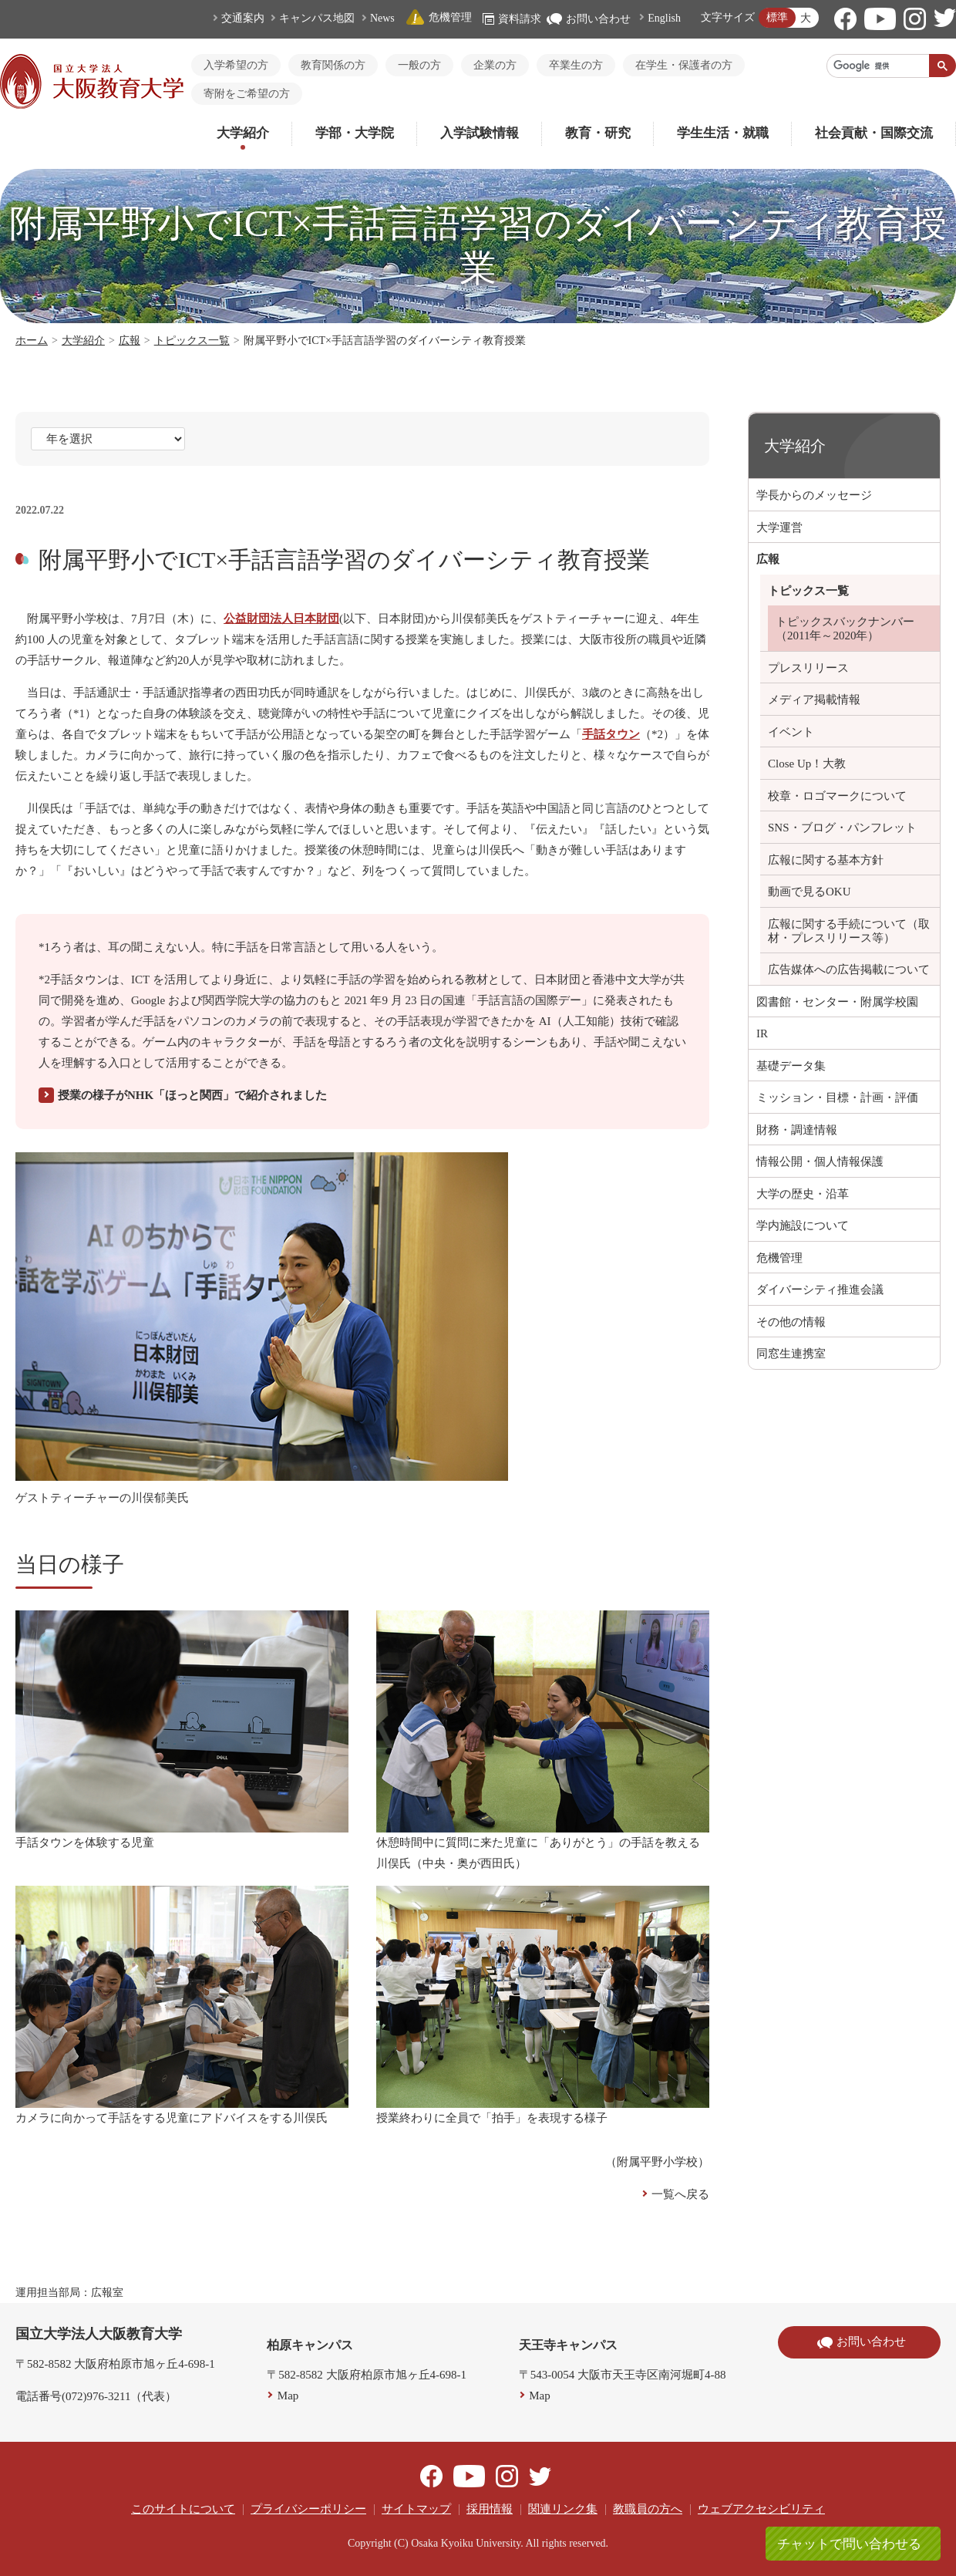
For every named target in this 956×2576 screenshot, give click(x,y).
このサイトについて (183, 2509)
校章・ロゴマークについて (837, 796)
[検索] (878, 65)
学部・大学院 (354, 133)
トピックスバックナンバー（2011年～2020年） (845, 628)
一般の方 (419, 65)
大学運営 (779, 527)
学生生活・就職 (723, 133)
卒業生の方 (576, 65)
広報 (129, 340)
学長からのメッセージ (814, 495)
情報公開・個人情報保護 (820, 1161)
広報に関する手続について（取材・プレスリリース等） (849, 931)
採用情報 (489, 2509)
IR (762, 1033)
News (382, 18)
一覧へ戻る (680, 2194)
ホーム (31, 340)
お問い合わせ (589, 19)
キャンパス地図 (317, 18)
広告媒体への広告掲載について (849, 969)
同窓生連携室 (791, 1353)
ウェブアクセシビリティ (761, 2509)
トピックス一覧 (192, 340)
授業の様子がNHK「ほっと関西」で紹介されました (192, 1095)
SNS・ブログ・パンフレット (842, 827)
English (664, 18)
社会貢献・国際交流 (874, 133)
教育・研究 (598, 133)
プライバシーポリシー (308, 2509)
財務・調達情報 (796, 1130)
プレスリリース (808, 668)
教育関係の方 (333, 65)
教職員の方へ (647, 2509)
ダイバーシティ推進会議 (820, 1289)
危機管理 (439, 17)
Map (288, 2395)
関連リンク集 (563, 2509)
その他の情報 (791, 1322)
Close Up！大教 (807, 763)
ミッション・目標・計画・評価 (837, 1097)
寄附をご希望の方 (247, 93)
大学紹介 (243, 133)
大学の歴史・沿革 (802, 1194)
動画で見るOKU (809, 891)
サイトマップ (416, 2509)
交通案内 (242, 18)
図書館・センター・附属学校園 (837, 1002)
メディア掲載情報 (814, 699)
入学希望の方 (236, 65)
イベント (791, 732)
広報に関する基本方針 (826, 860)
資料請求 (512, 19)
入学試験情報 (479, 133)
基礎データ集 (791, 1066)
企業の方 (495, 65)
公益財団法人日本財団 (281, 618)
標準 (777, 17)
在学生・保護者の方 (683, 65)
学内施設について (802, 1225)
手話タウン (611, 734)
